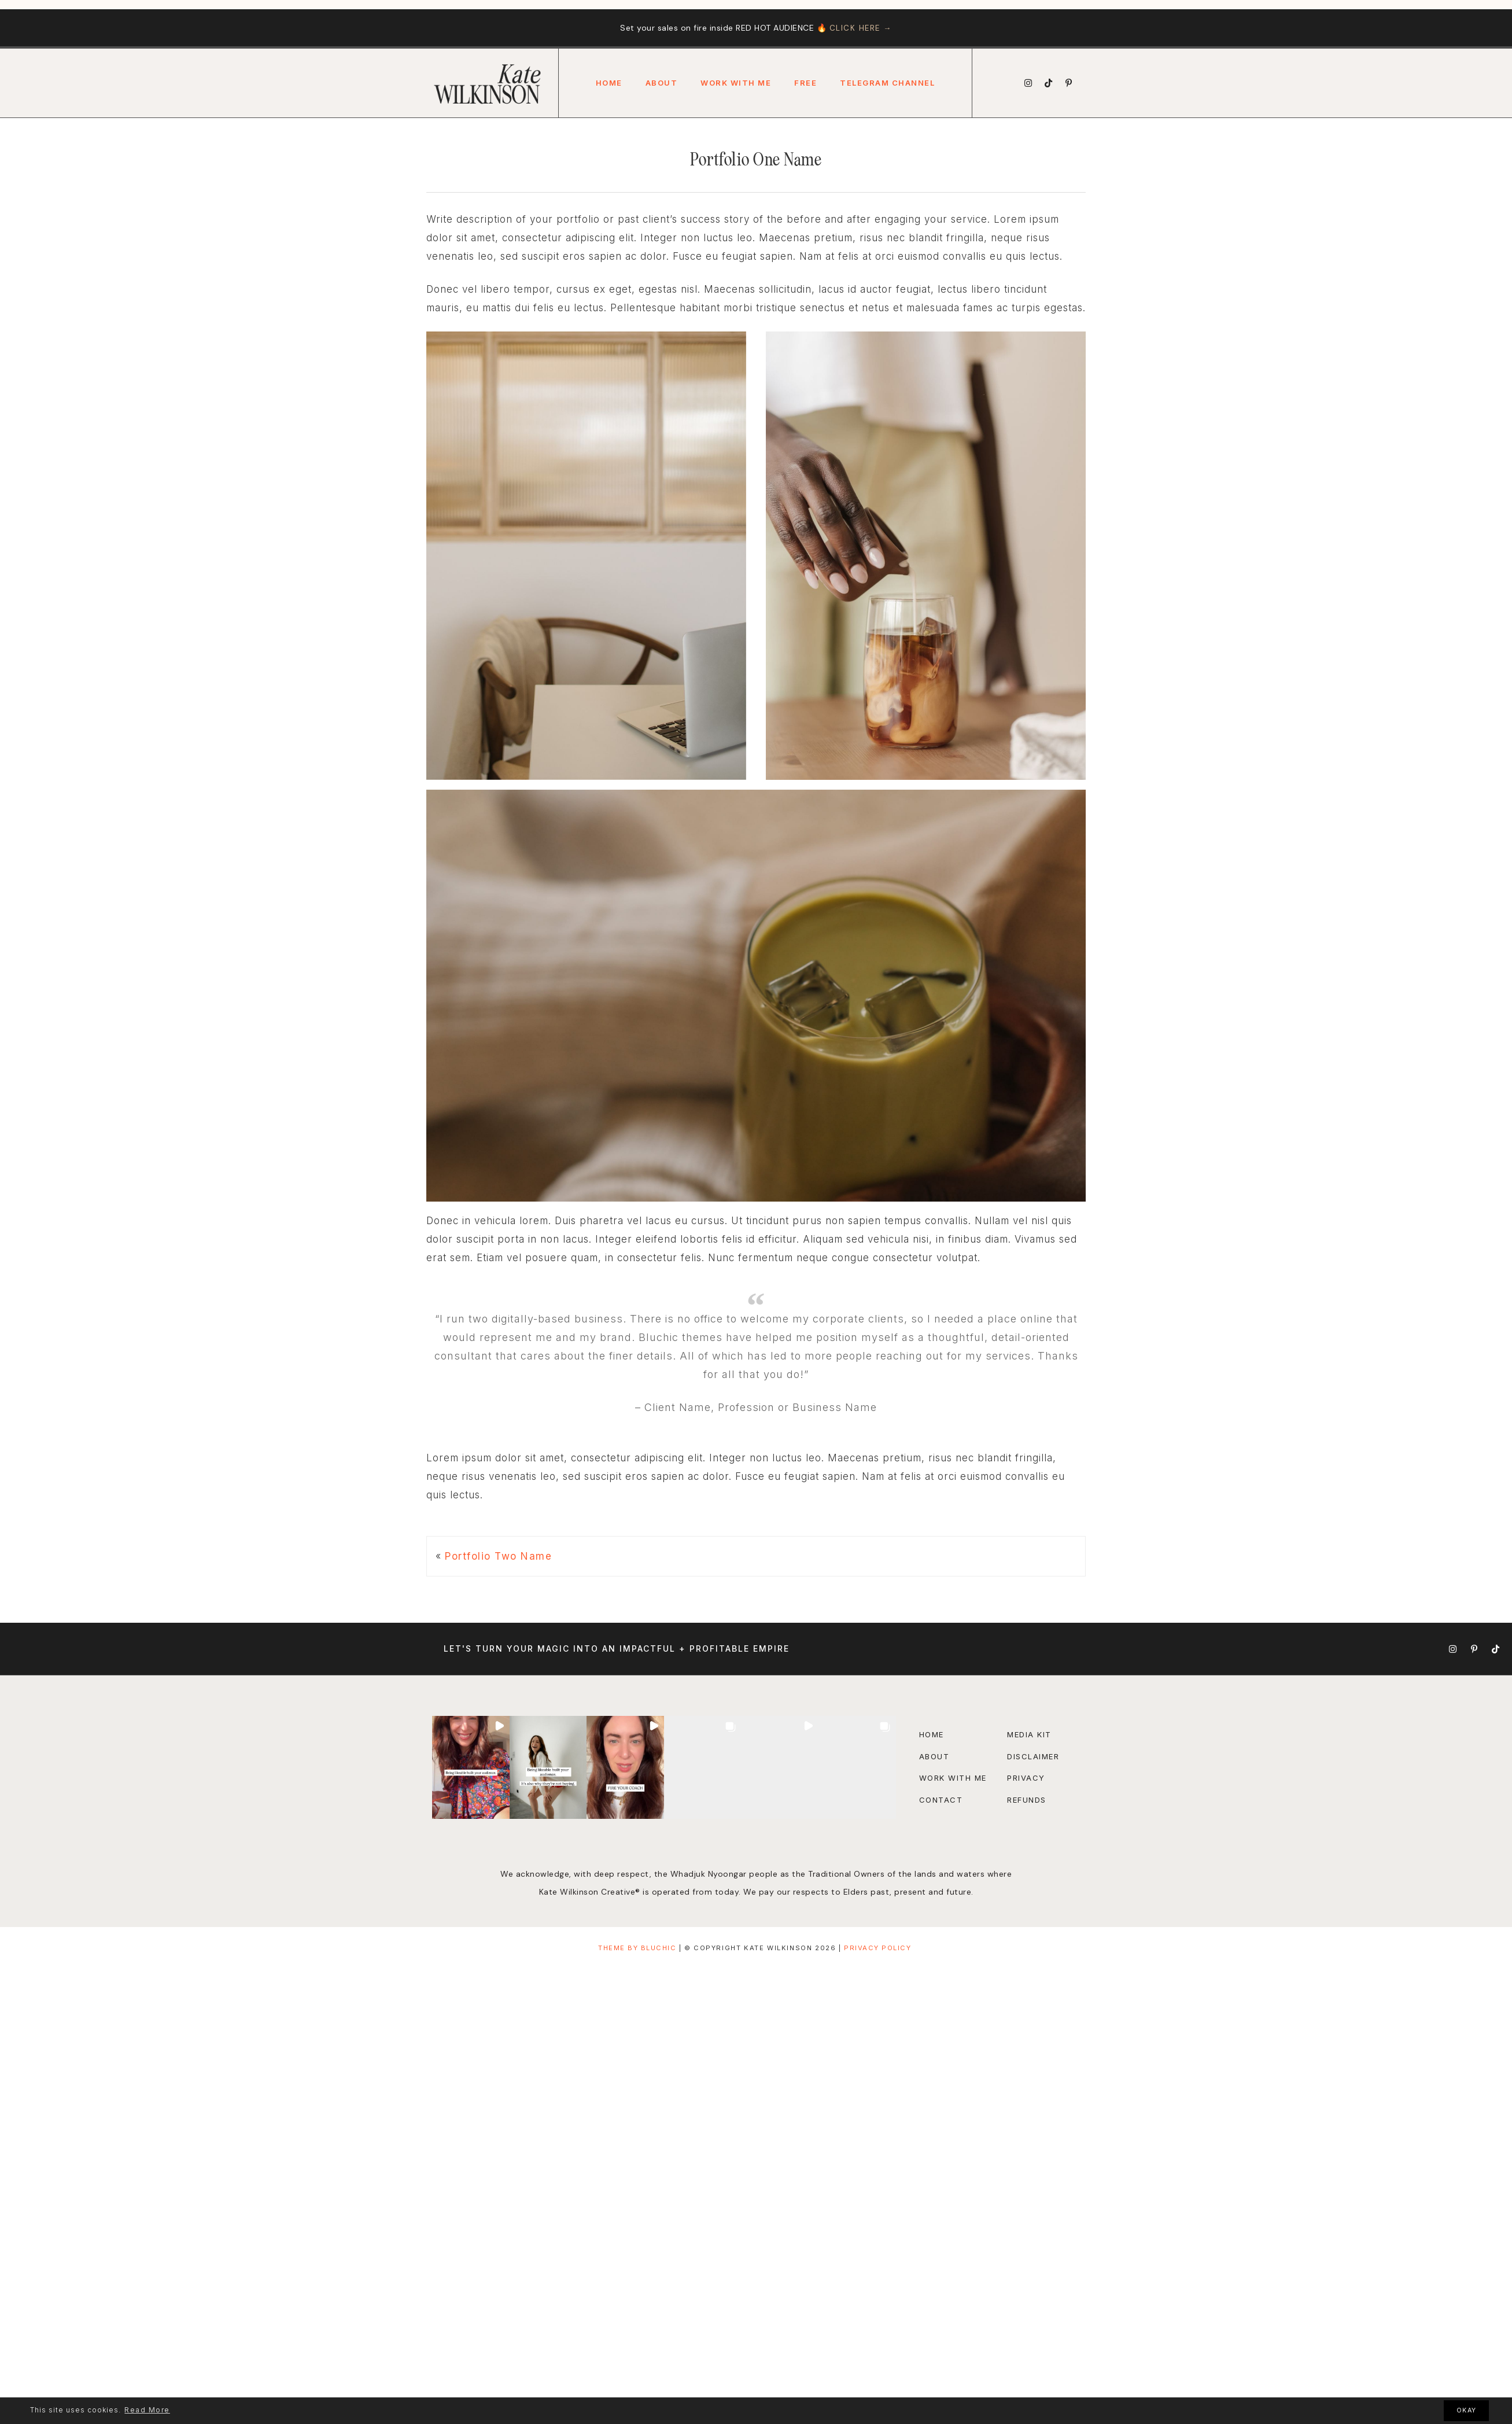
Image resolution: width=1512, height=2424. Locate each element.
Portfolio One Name (756, 160)
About (662, 82)
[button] (471, 1767)
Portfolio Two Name (498, 1556)
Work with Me (953, 1777)
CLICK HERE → (860, 28)
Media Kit (1029, 1734)
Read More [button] (147, 2409)
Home (609, 82)
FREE (805, 82)
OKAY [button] (1466, 2410)
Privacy (1026, 1777)
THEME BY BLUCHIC (637, 1948)
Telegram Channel (887, 82)
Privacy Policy (877, 1948)
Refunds (1026, 1799)
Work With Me (735, 82)
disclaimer (1033, 1756)
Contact (941, 1799)
